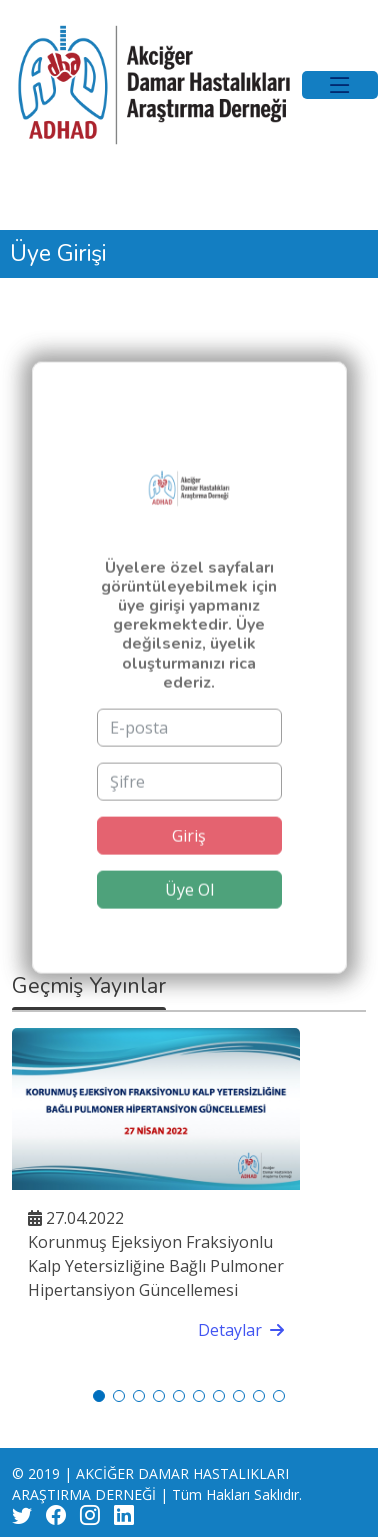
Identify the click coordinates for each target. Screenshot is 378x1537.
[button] (99, 1396)
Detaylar (241, 1330)
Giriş (189, 858)
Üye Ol (189, 912)
